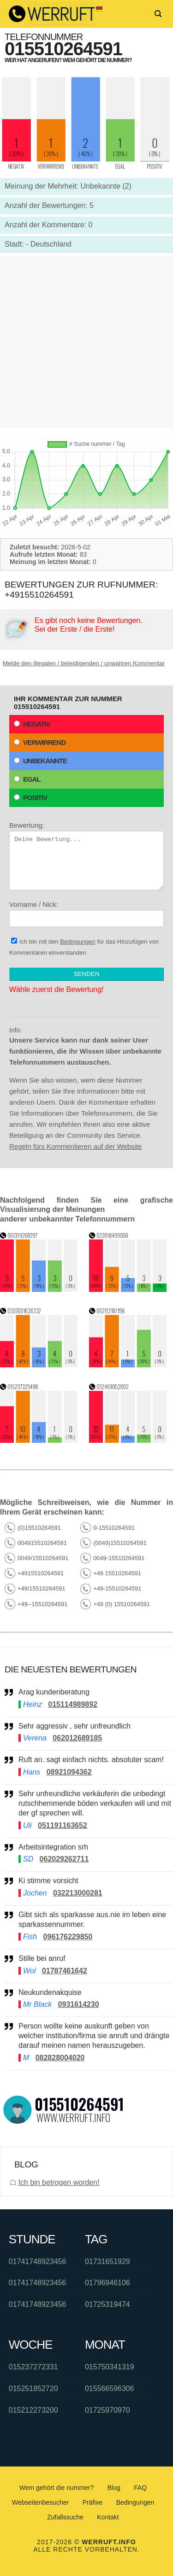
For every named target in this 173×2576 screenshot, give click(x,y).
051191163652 (62, 1825)
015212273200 (33, 2410)
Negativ (32, 724)
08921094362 (69, 1772)
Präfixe (93, 2502)
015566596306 (109, 2388)
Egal (27, 779)
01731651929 (107, 2261)
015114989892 (72, 1704)
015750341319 (109, 2367)
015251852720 (33, 2388)
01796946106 (107, 2283)
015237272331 (33, 2367)
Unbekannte (40, 761)
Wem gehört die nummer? (56, 2487)
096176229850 (68, 1937)
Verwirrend (40, 742)
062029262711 (64, 1859)
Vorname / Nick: (86, 913)
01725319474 (107, 2304)
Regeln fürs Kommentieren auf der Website (75, 1146)
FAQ (140, 2487)
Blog (113, 2487)
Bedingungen (77, 941)
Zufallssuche (65, 2517)
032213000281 (77, 1893)
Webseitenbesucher (40, 2502)
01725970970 (107, 2410)
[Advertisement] (86, 341)
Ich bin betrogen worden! (58, 2182)
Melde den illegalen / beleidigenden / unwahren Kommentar (84, 663)
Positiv (30, 797)
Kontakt (108, 2517)
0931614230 (78, 2004)
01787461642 (64, 1971)
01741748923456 (37, 2261)
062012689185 (77, 1738)
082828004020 (60, 2058)
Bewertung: (86, 855)
